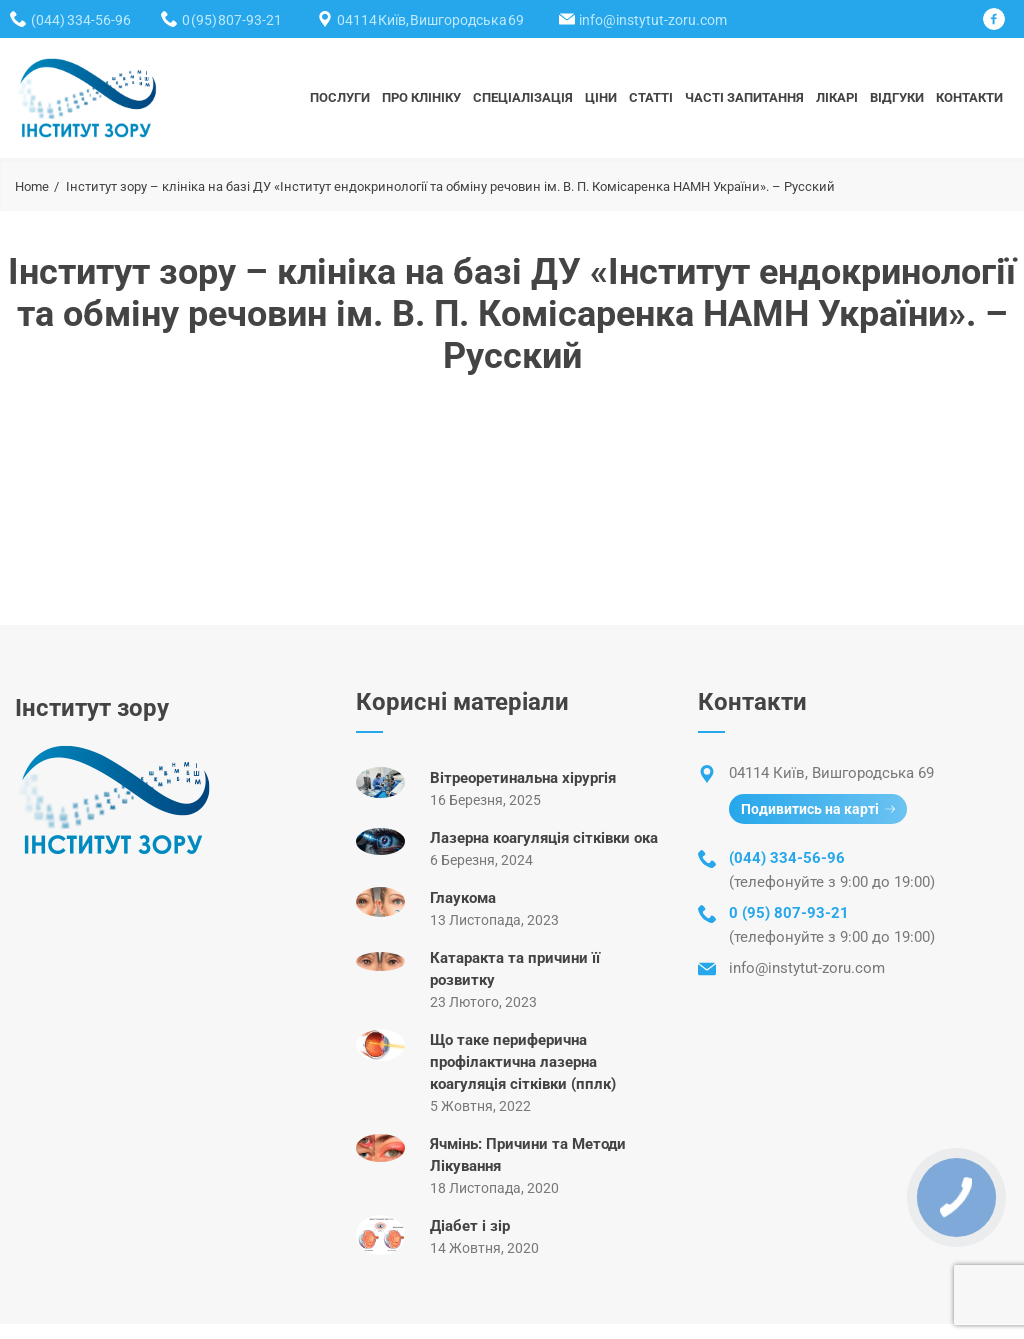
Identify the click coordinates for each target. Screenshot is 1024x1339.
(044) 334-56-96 (81, 20)
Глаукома (463, 898)
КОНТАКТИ (969, 97)
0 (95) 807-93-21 (232, 20)
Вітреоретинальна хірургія (523, 778)
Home (32, 186)
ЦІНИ (601, 97)
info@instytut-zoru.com (653, 20)
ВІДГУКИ (897, 97)
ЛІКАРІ (837, 97)
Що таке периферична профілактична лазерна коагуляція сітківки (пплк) (523, 1062)
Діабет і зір (470, 1226)
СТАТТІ (651, 97)
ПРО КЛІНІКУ (421, 97)
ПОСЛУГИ (340, 97)
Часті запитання (744, 97)
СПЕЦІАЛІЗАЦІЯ (523, 97)
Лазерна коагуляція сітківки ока (544, 838)
